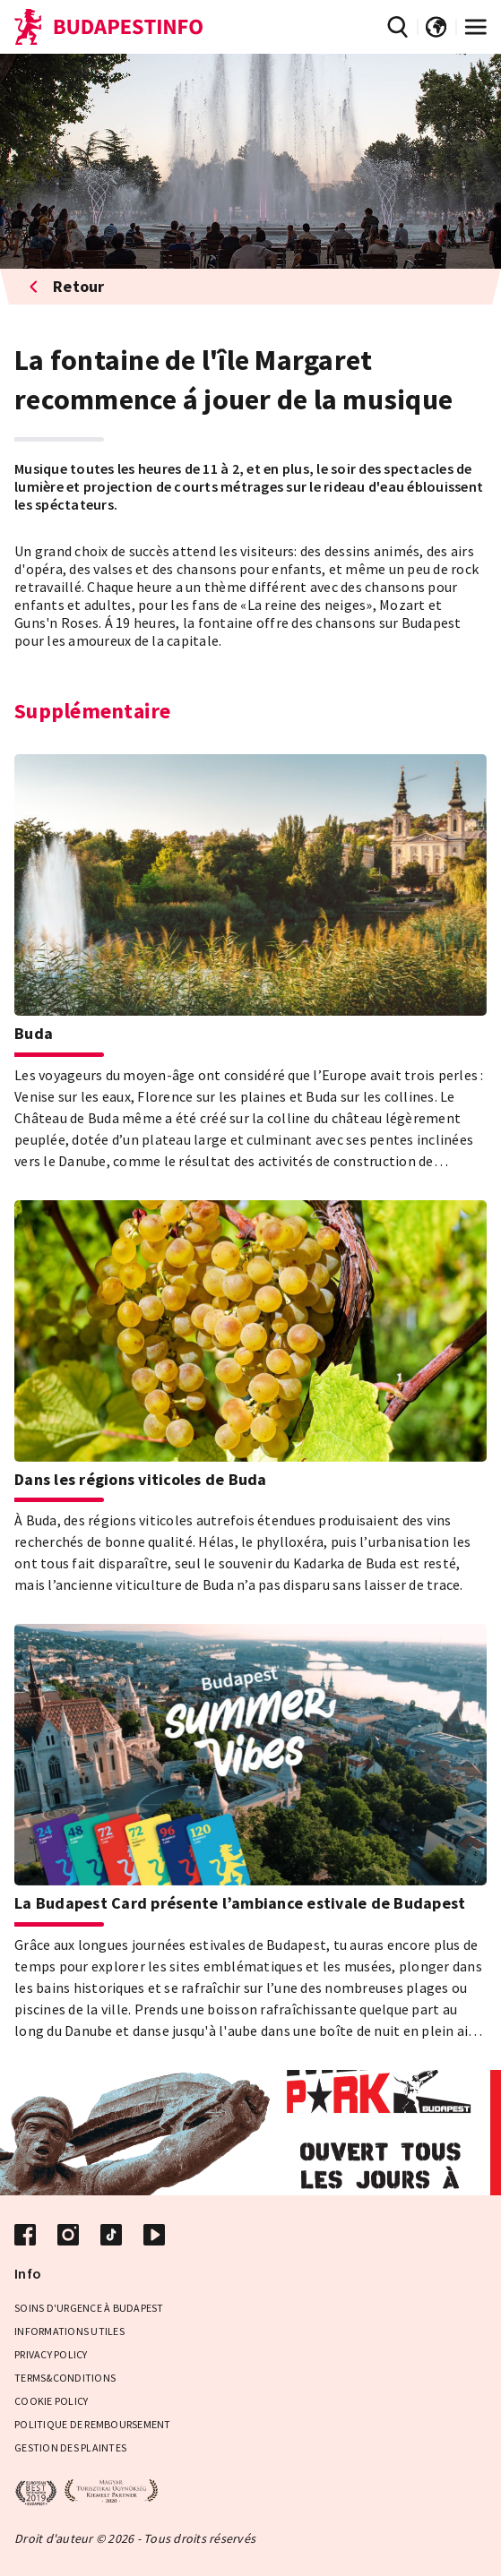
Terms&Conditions (65, 2377)
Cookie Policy (51, 2401)
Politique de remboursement (92, 2424)
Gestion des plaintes (70, 2447)
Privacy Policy (51, 2354)
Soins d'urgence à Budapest (89, 2307)
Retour (67, 286)
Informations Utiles (69, 2331)
